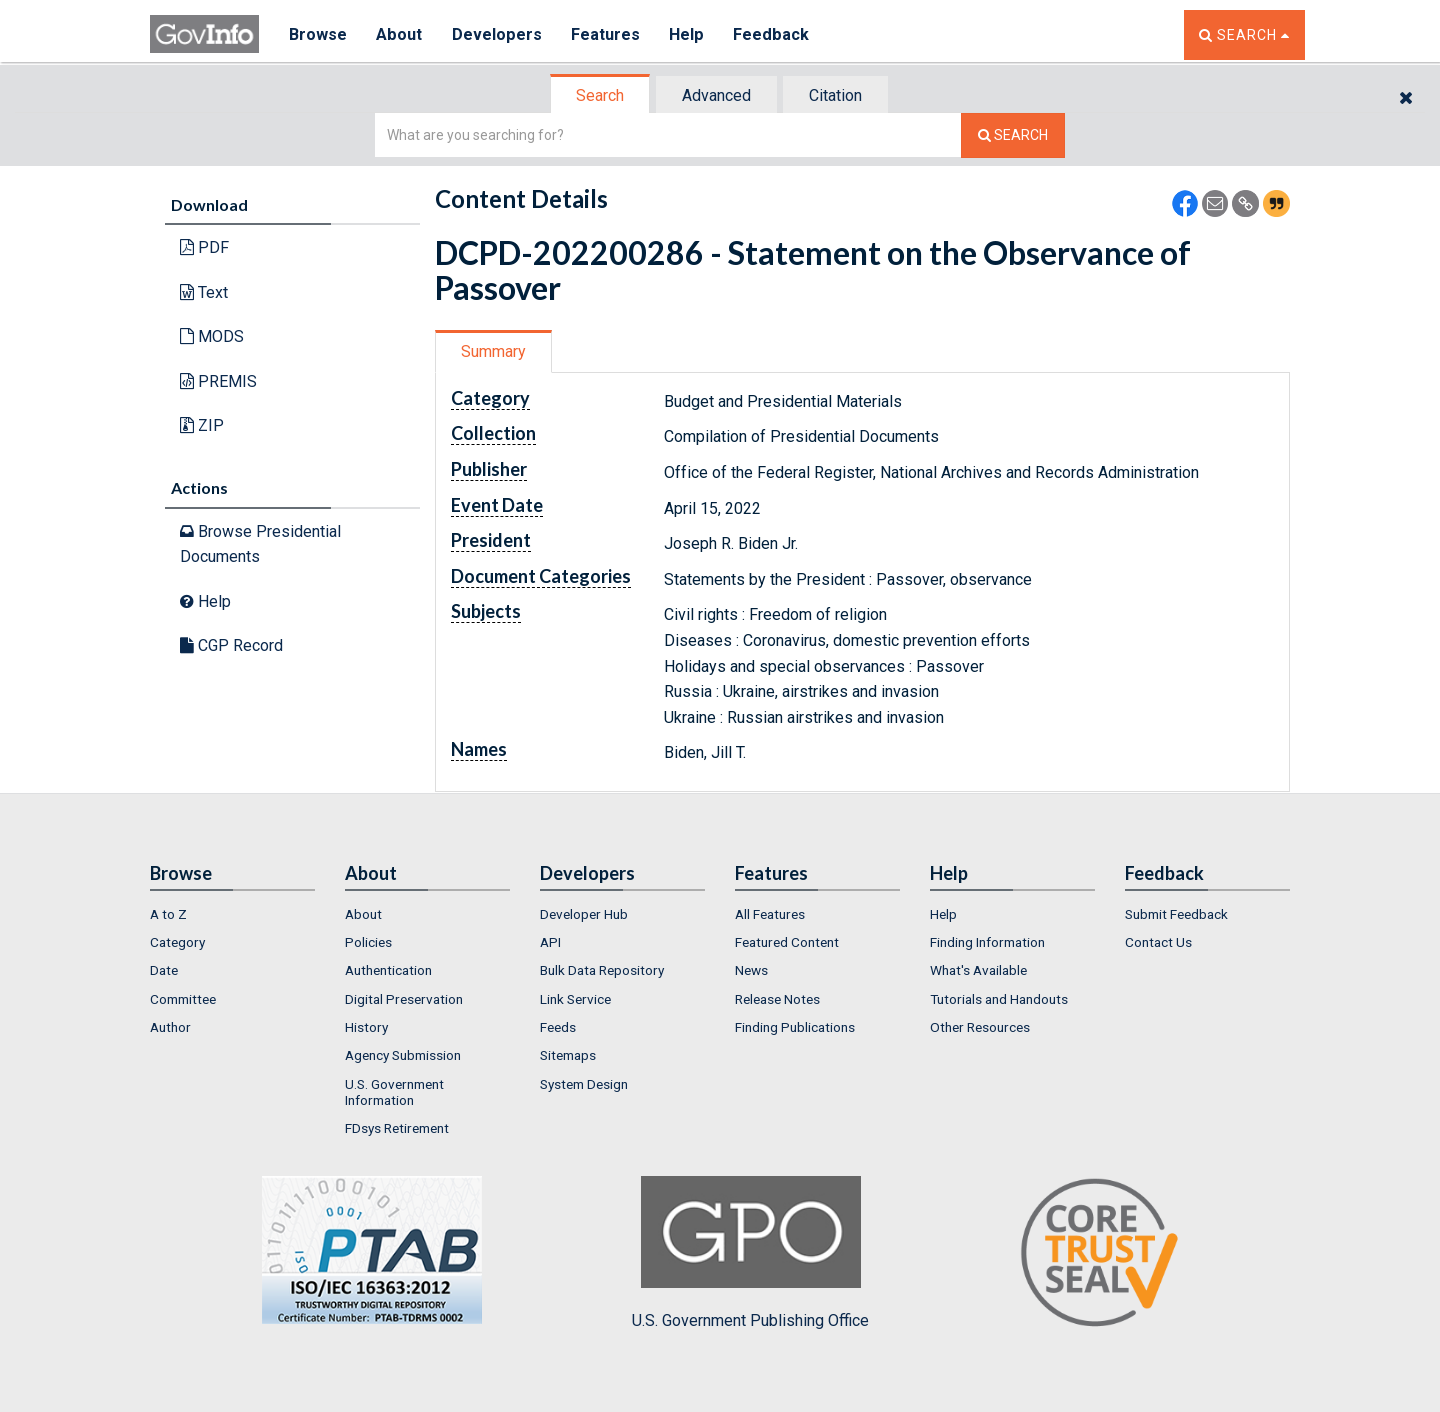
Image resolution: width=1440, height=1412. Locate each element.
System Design (584, 1084)
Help (687, 34)
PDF (204, 247)
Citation (835, 95)
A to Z (168, 914)
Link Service (575, 999)
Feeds (558, 1027)
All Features (770, 914)
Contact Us (1158, 942)
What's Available (978, 970)
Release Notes (777, 999)
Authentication (388, 970)
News (751, 970)
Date (164, 970)
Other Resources (980, 1027)
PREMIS (218, 381)
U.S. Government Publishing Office (750, 1253)
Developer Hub (584, 914)
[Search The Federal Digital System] (1013, 135)
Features (605, 34)
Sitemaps (568, 1055)
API (550, 942)
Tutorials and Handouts (999, 999)
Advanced (716, 95)
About (399, 34)
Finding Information (987, 942)
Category (177, 942)
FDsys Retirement (397, 1128)
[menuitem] (232, 914)
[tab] (601, 95)
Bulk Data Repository (602, 970)
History (366, 1027)
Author (170, 1027)
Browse (318, 34)
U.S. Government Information (394, 1092)
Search (600, 95)
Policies (368, 942)
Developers (496, 34)
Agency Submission (403, 1055)
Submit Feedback (1176, 914)
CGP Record (231, 645)
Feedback (771, 34)
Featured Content (787, 942)
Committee (183, 999)
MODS (212, 336)
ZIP (202, 425)
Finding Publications (795, 1027)
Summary (493, 351)
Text (204, 292)
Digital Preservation (404, 999)
